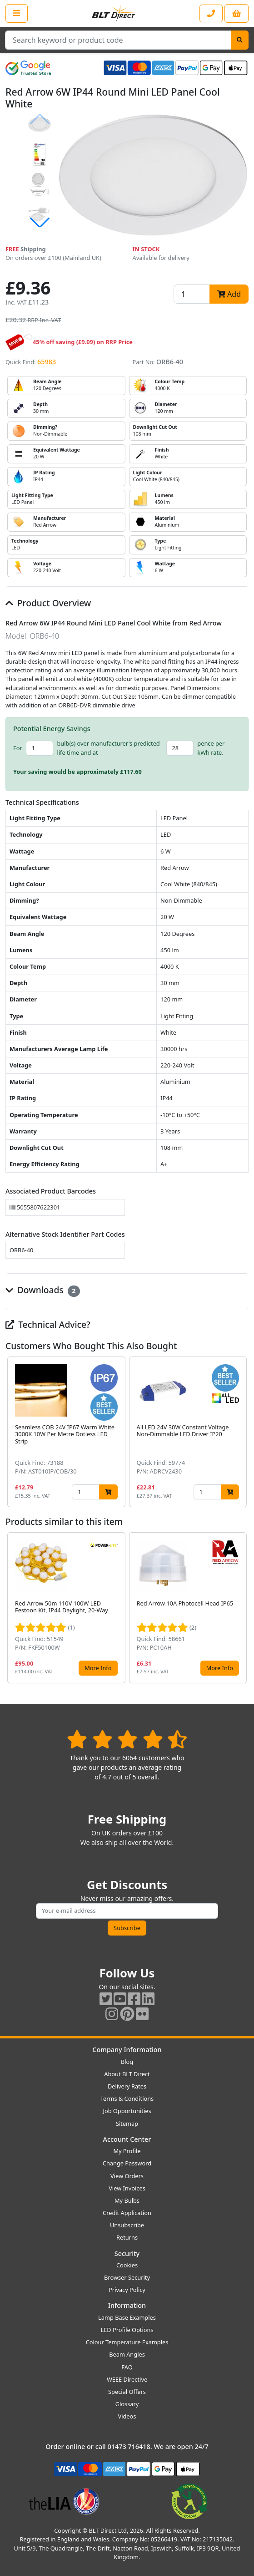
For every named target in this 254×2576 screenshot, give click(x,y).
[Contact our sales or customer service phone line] (211, 13)
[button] (40, 223)
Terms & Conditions (127, 2098)
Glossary (127, 2404)
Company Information (126, 2049)
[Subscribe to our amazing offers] (127, 1910)
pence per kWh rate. (210, 747)
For (17, 748)
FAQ (126, 2367)
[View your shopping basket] (236, 13)
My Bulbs (127, 2200)
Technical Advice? (47, 1324)
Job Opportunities (127, 2111)
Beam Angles (127, 2354)
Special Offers (127, 2392)
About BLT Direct (127, 2074)
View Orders (127, 2176)
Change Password (127, 2163)
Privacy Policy (127, 2290)
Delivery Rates (127, 2086)
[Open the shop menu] (16, 13)
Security (127, 2253)
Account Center (127, 2139)
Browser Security (127, 2277)
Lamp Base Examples (127, 2317)
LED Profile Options (126, 2330)
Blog (127, 2062)
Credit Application (127, 2213)
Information (127, 2305)
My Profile (126, 2151)
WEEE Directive (127, 2379)
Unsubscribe (127, 2225)
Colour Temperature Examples (127, 2342)
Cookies (127, 2265)
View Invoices (127, 2188)
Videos (127, 2416)
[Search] (240, 40)
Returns (127, 2237)
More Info (98, 1668)
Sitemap (127, 2123)
